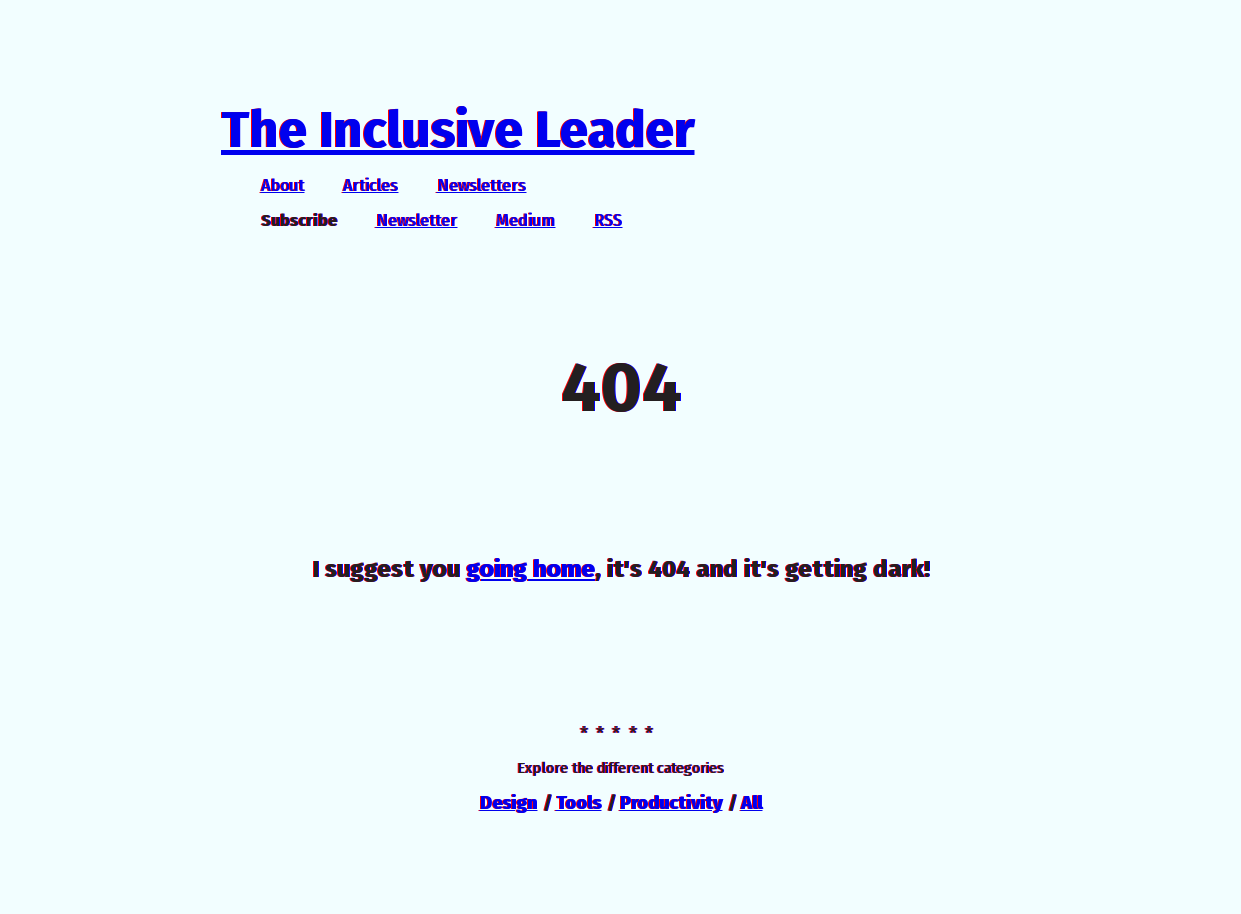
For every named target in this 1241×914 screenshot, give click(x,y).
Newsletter (416, 220)
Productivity (671, 803)
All (751, 803)
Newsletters (481, 185)
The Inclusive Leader (457, 130)
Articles (370, 185)
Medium (525, 220)
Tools (578, 803)
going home (530, 569)
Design (508, 803)
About (282, 185)
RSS (608, 220)
